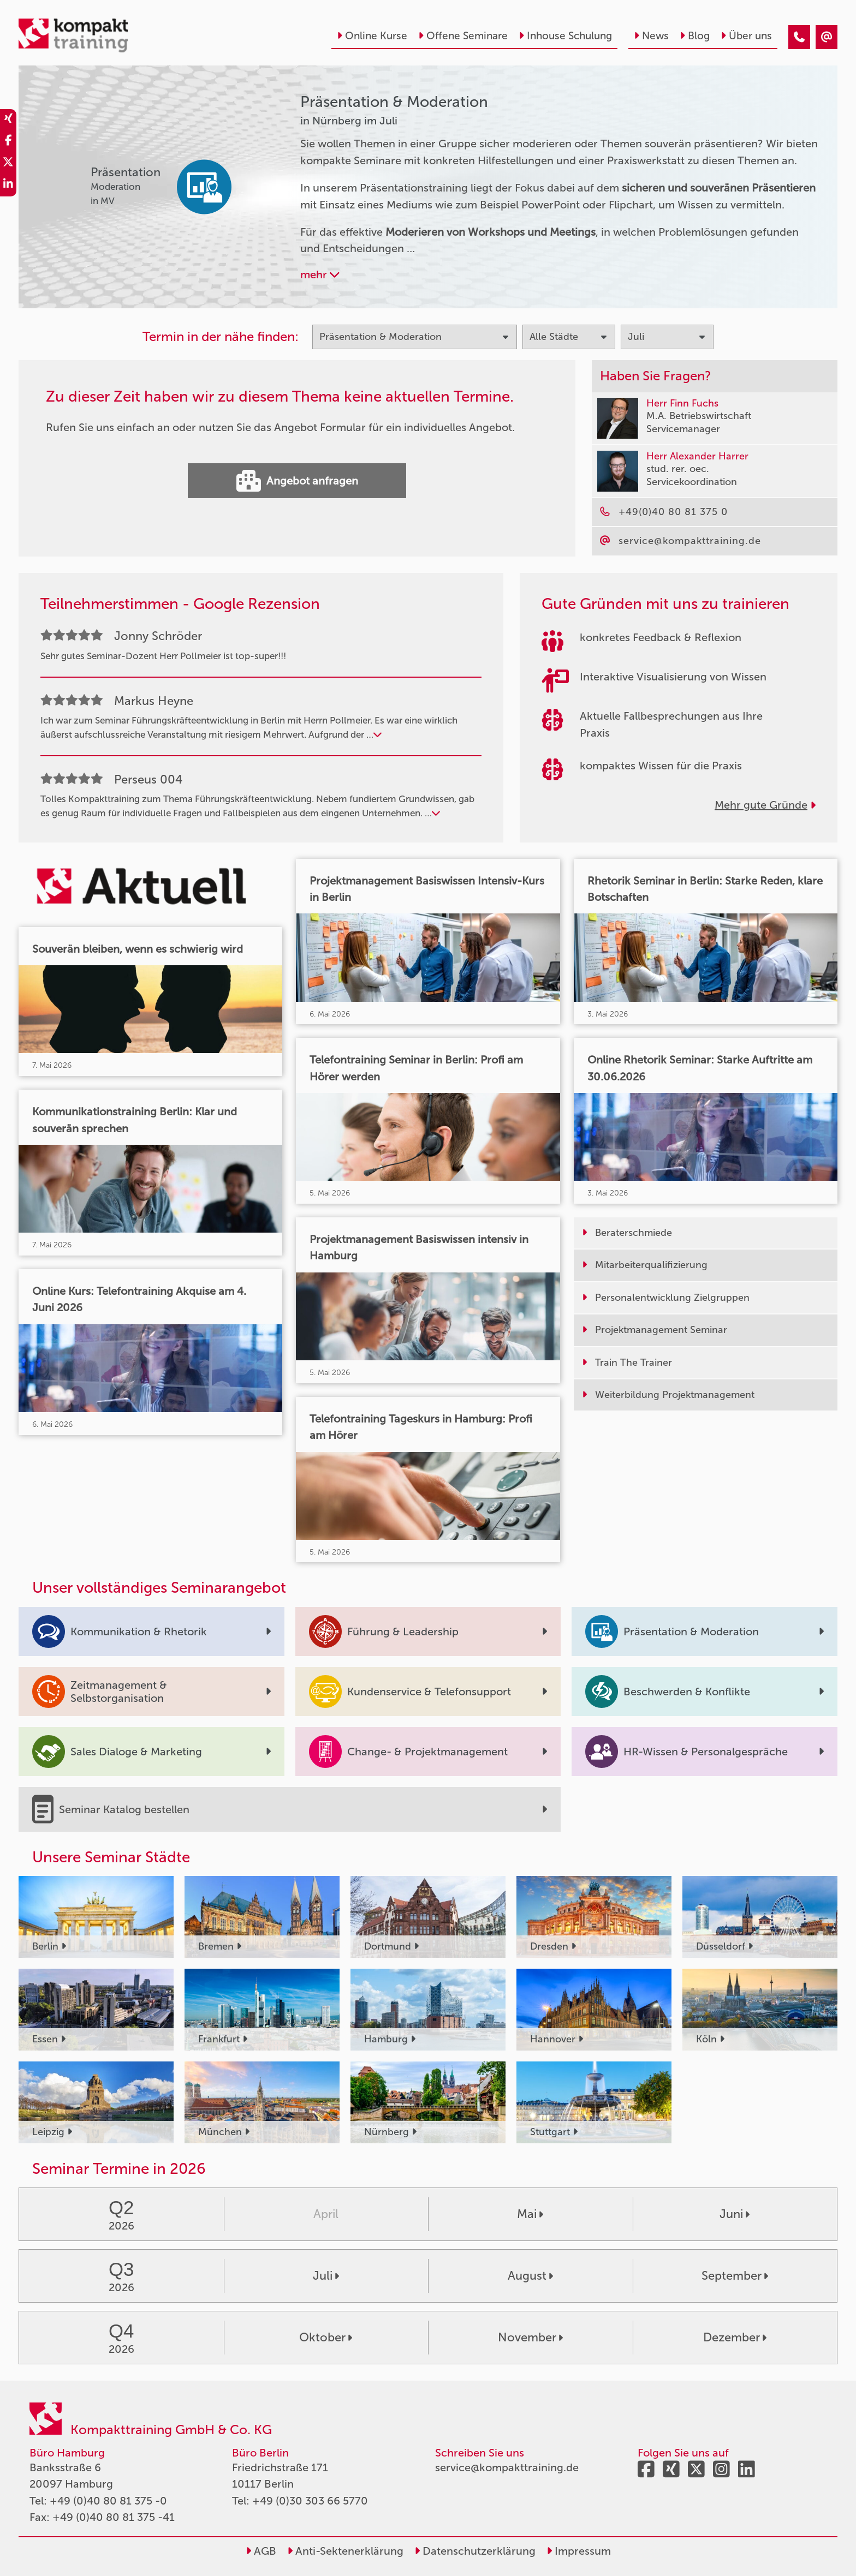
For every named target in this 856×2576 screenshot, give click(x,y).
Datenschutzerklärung (475, 2550)
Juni (735, 2214)
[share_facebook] (8, 142)
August (530, 2275)
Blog (695, 35)
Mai (530, 2214)
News (651, 35)
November (530, 2337)
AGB (261, 2550)
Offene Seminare (463, 35)
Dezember (734, 2337)
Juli (326, 2275)
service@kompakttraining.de (507, 2467)
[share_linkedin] (8, 185)
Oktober (325, 2337)
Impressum (578, 2550)
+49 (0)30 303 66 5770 (310, 2500)
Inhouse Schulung (565, 35)
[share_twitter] (8, 164)
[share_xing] (8, 120)
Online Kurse (372, 35)
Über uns (746, 35)
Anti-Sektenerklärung (345, 2550)
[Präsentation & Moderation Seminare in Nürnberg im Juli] (799, 37)
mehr (320, 274)
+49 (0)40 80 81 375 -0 (108, 2500)
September (735, 2275)
